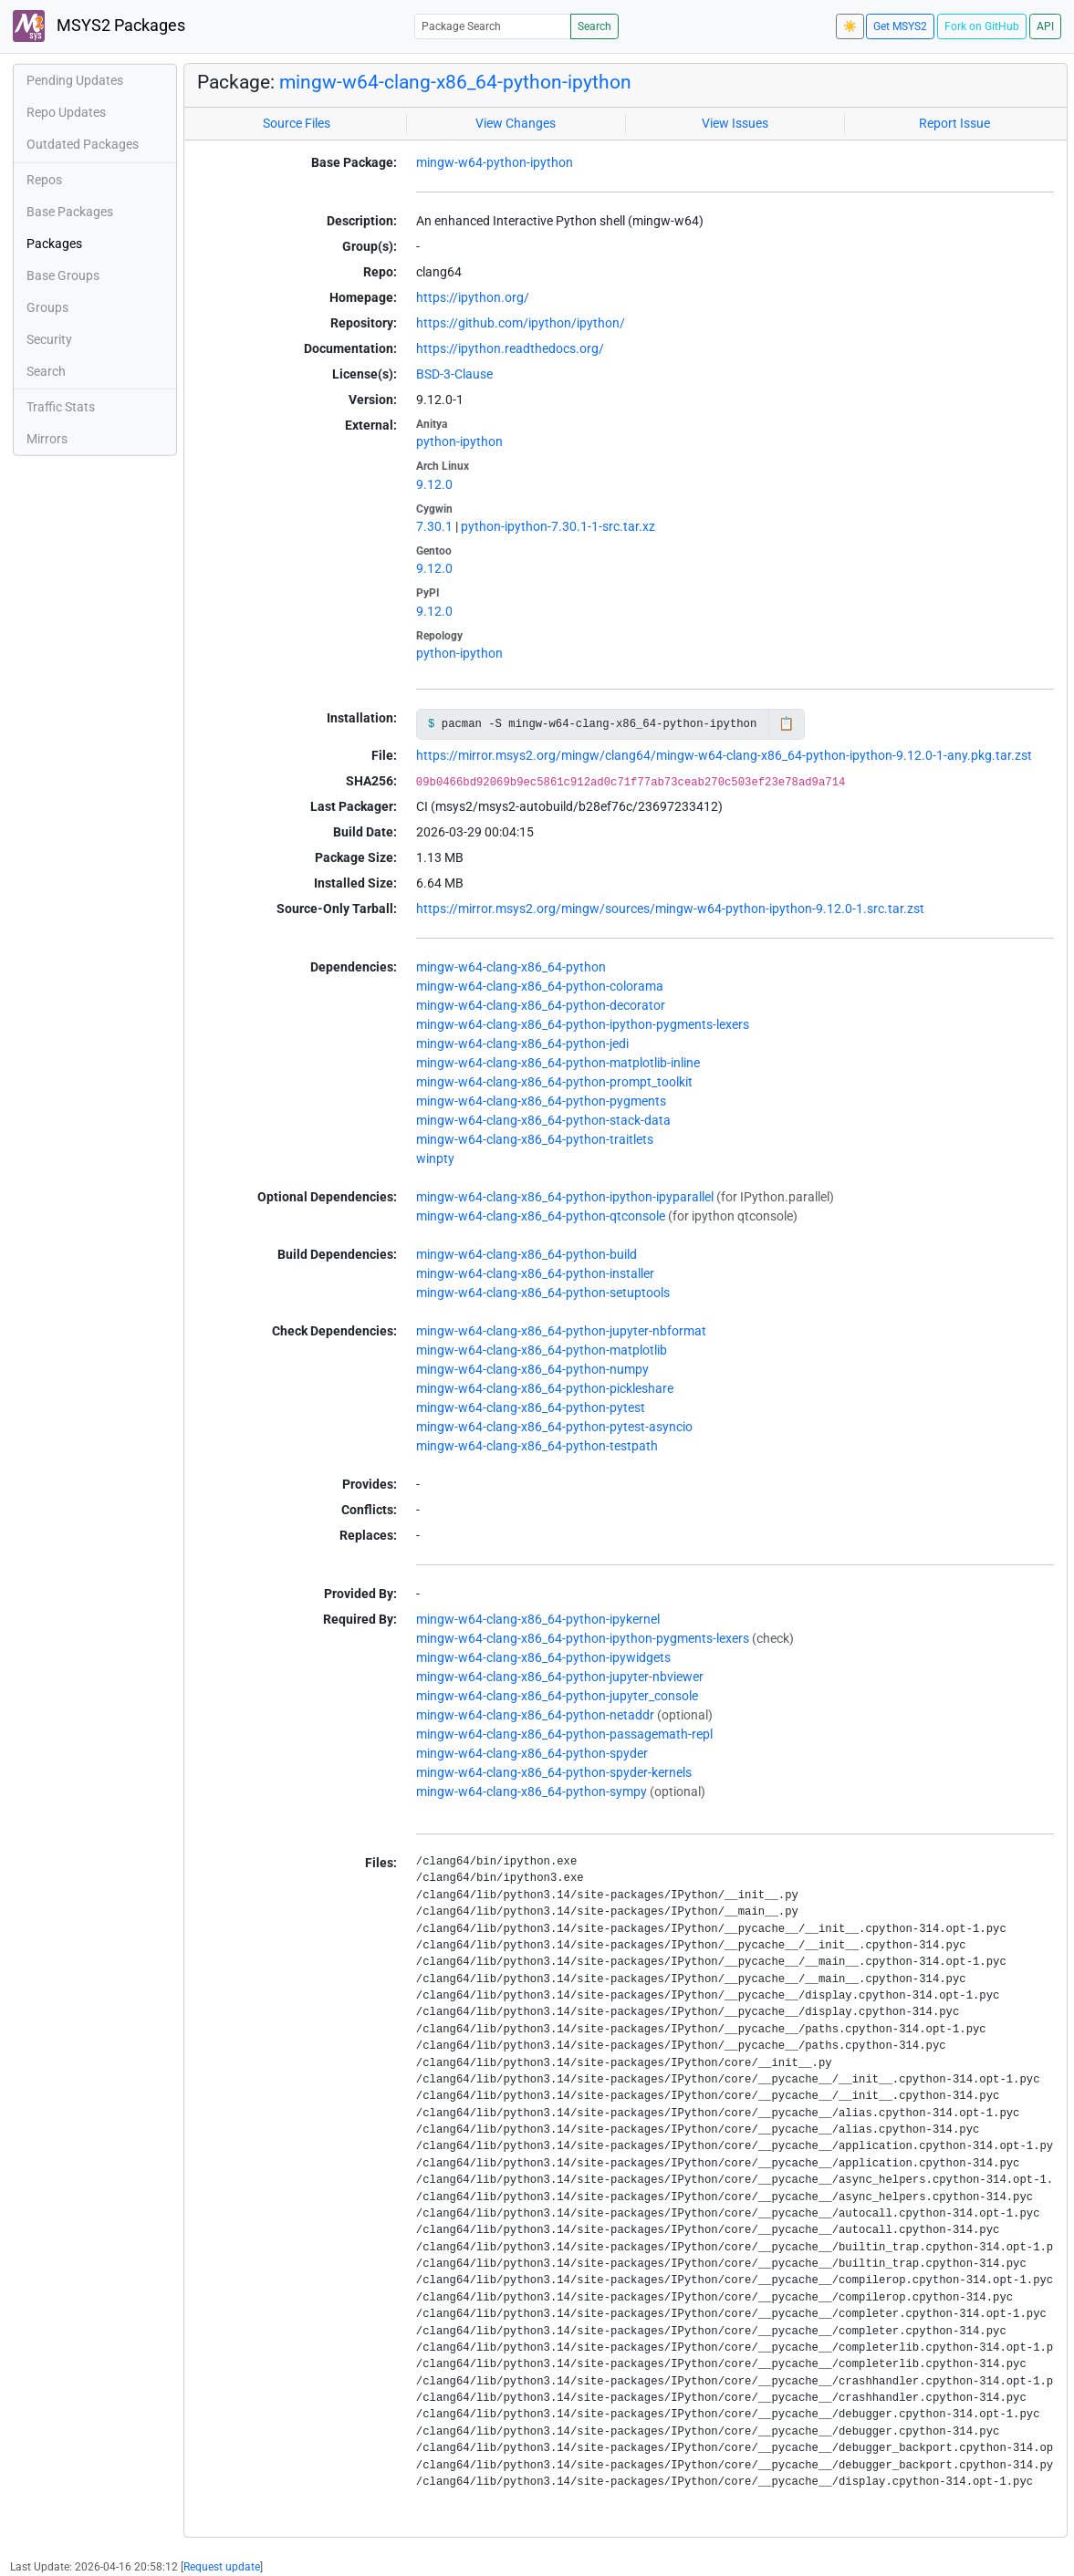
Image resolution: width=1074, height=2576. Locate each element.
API (1045, 26)
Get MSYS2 (900, 26)
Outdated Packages (82, 144)
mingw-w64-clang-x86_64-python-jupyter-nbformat (561, 1331)
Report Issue (954, 123)
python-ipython (459, 441)
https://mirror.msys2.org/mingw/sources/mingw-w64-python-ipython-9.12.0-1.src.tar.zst (670, 908)
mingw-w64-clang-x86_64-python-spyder (532, 1753)
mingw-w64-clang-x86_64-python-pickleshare (544, 1388)
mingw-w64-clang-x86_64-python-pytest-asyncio (554, 1426)
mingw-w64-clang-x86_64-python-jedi (522, 1043)
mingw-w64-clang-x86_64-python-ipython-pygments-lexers (582, 1024)
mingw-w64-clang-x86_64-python (511, 967)
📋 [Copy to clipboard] (786, 723)
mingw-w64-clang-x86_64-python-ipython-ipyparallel (565, 1196)
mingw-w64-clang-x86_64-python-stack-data (543, 1120)
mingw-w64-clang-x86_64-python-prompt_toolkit (554, 1082)
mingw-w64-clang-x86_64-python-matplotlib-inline (558, 1062)
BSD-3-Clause (454, 374)
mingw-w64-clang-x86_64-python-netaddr (535, 1715)
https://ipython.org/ (472, 297)
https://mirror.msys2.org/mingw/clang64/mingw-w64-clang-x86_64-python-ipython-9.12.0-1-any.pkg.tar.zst (724, 755)
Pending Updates (74, 80)
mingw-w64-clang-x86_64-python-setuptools (543, 1292)
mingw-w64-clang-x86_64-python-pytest (530, 1407)
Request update (221, 2566)
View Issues (735, 123)
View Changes (515, 123)
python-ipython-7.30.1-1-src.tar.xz (558, 526)
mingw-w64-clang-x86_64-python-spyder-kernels (554, 1772)
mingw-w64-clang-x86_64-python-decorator (540, 1005)
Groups (47, 307)
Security (49, 339)
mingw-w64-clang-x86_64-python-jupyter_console (557, 1695)
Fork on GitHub (981, 26)
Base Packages (69, 211)
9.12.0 (434, 484)
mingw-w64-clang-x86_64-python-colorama (539, 986)
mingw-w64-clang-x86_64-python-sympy (531, 1791)
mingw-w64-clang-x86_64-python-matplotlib (541, 1350)
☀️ (850, 26)
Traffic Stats (60, 407)
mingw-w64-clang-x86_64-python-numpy (532, 1369)
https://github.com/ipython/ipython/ (520, 323)
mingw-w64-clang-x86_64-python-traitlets (534, 1139)
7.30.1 (434, 526)
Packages (54, 243)
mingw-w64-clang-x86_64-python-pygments (541, 1101)
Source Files (296, 123)
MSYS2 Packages (99, 26)
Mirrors (47, 438)
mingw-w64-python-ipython (494, 162)
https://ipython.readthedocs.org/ (510, 348)
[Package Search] (492, 26)
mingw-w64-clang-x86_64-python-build (526, 1254)
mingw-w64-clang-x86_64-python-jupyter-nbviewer (560, 1676)
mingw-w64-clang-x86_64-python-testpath (537, 1446)
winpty (435, 1158)
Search (594, 26)
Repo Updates (66, 112)
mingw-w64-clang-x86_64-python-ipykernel (538, 1619)
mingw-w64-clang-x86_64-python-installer (535, 1273)
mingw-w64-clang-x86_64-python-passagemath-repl (564, 1734)
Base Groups (62, 275)
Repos (44, 179)
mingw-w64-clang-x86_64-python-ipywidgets (543, 1657)
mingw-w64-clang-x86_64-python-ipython (455, 81)
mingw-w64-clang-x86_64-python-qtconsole (540, 1216)
